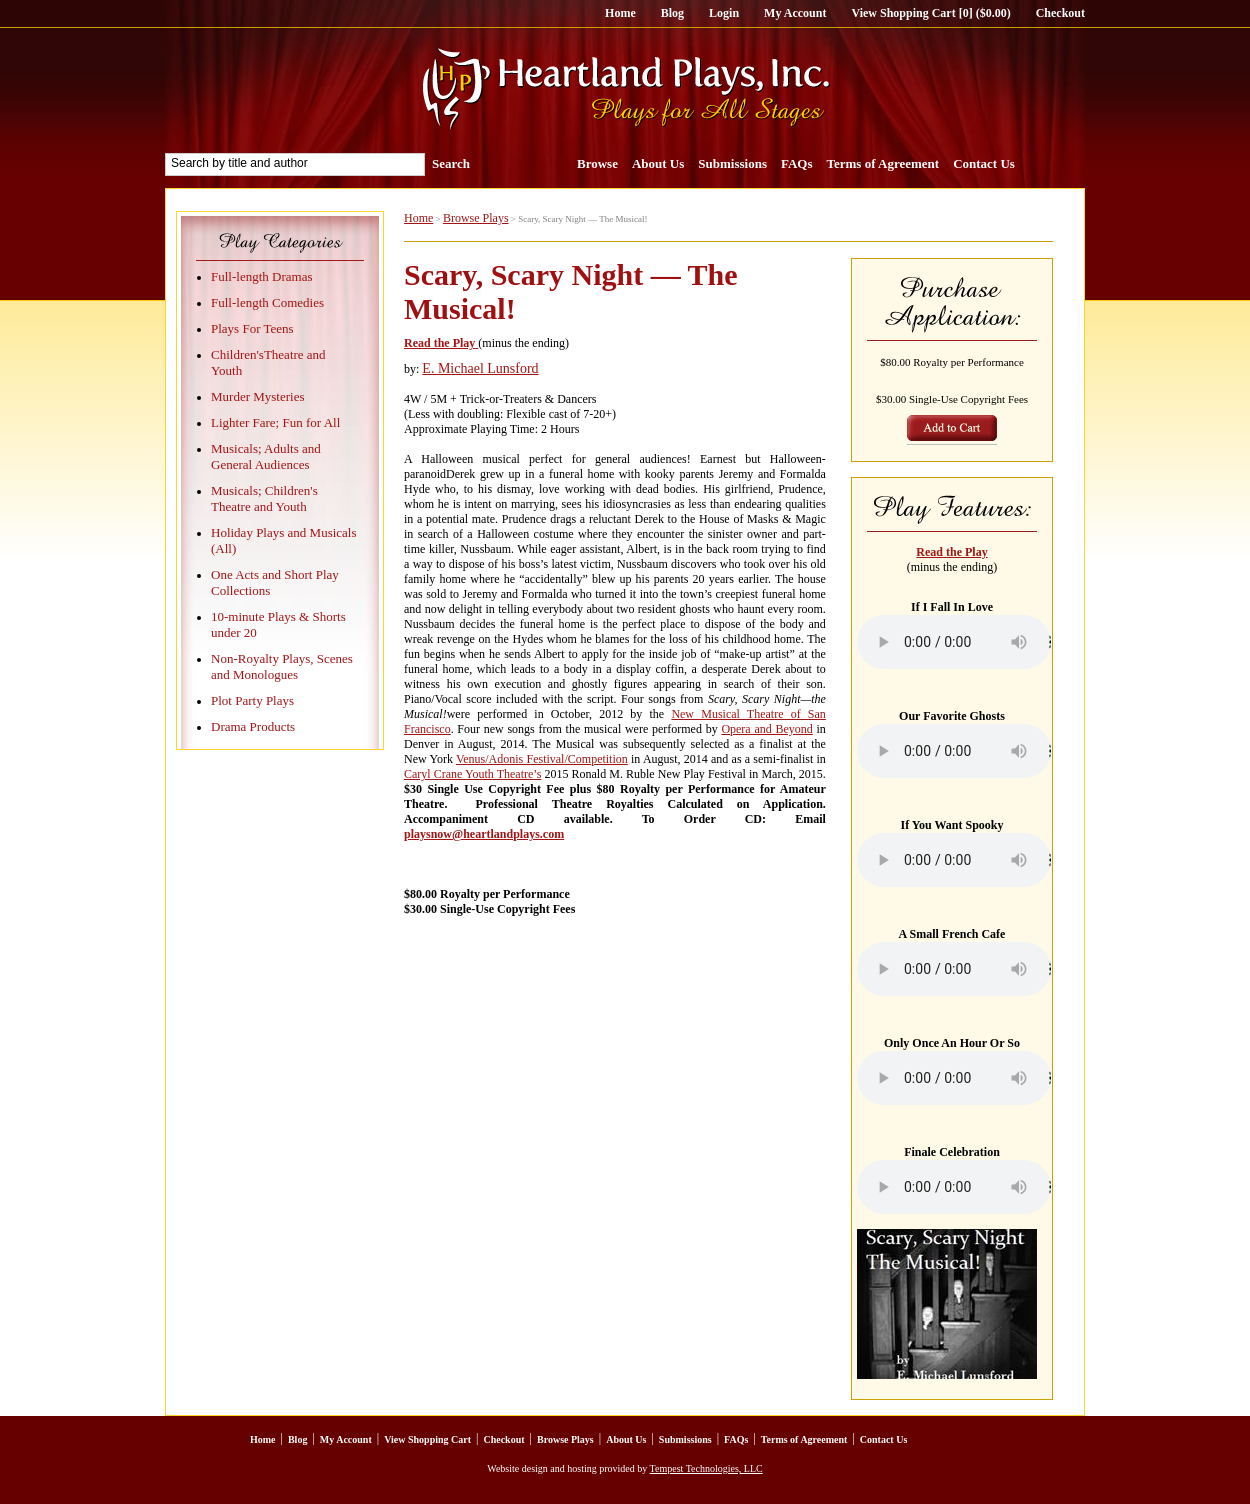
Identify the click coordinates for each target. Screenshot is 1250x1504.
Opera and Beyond (766, 729)
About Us (658, 163)
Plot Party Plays (252, 700)
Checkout (1060, 13)
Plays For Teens (252, 328)
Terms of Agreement (883, 163)
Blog (672, 13)
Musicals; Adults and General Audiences (266, 456)
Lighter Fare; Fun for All (275, 422)
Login (724, 13)
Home (620, 13)
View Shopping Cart (427, 1439)
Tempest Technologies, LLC (706, 1468)
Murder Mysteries (258, 396)
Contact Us (984, 163)
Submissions (732, 163)
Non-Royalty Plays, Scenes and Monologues (282, 666)
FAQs (797, 163)
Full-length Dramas (261, 276)
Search (451, 163)
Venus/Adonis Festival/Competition (542, 759)
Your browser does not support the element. (954, 642)
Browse (597, 163)
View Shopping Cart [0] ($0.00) (930, 13)
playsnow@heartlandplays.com (484, 834)
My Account (795, 13)
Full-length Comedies (267, 302)
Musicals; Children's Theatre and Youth (264, 498)
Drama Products (253, 726)
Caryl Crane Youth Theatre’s (472, 774)
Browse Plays (476, 218)
